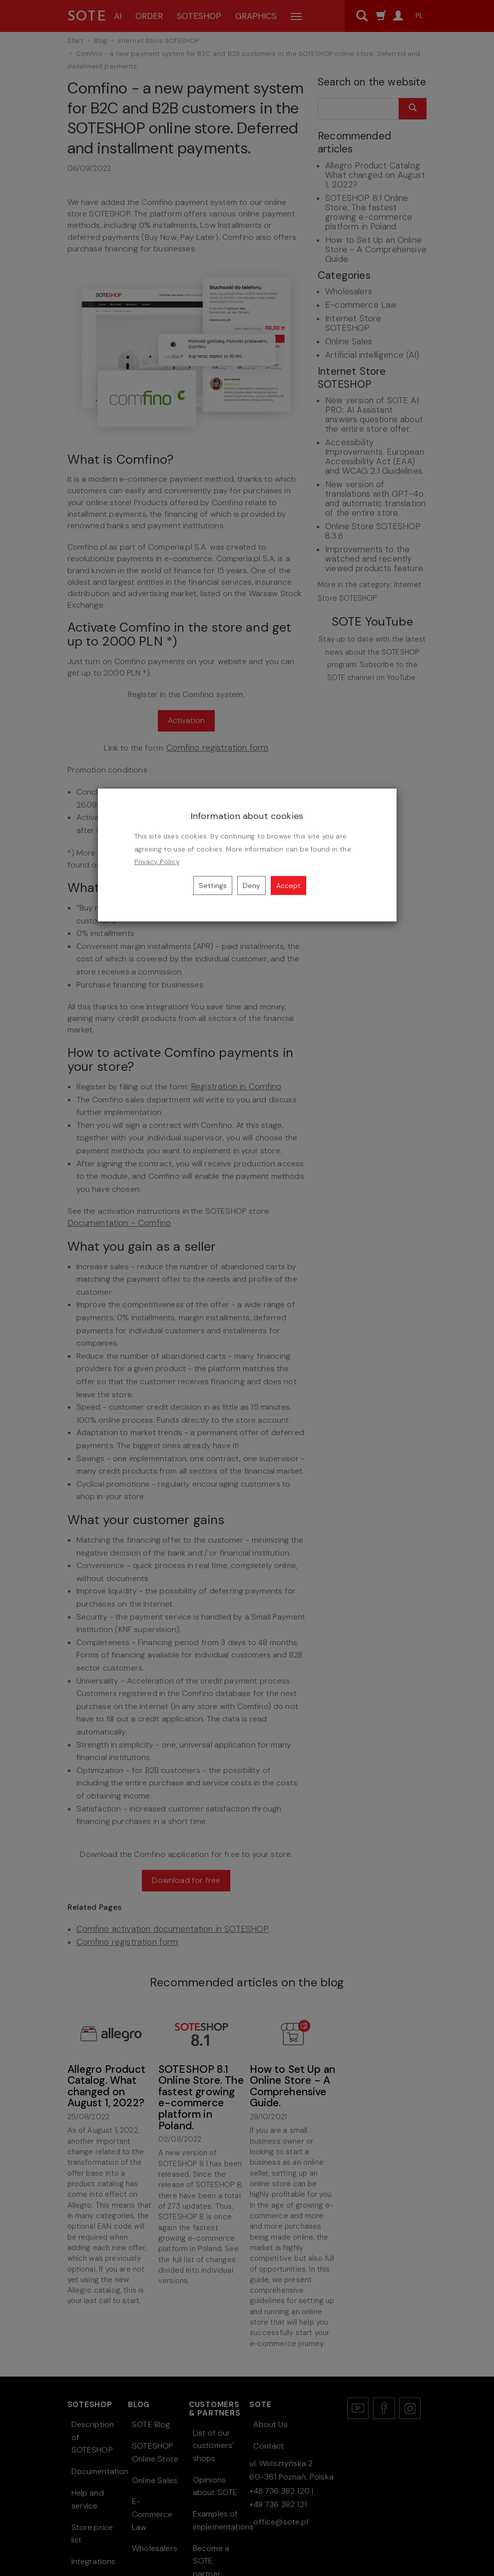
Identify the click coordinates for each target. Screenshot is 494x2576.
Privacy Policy (156, 862)
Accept (288, 885)
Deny (251, 885)
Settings (213, 885)
